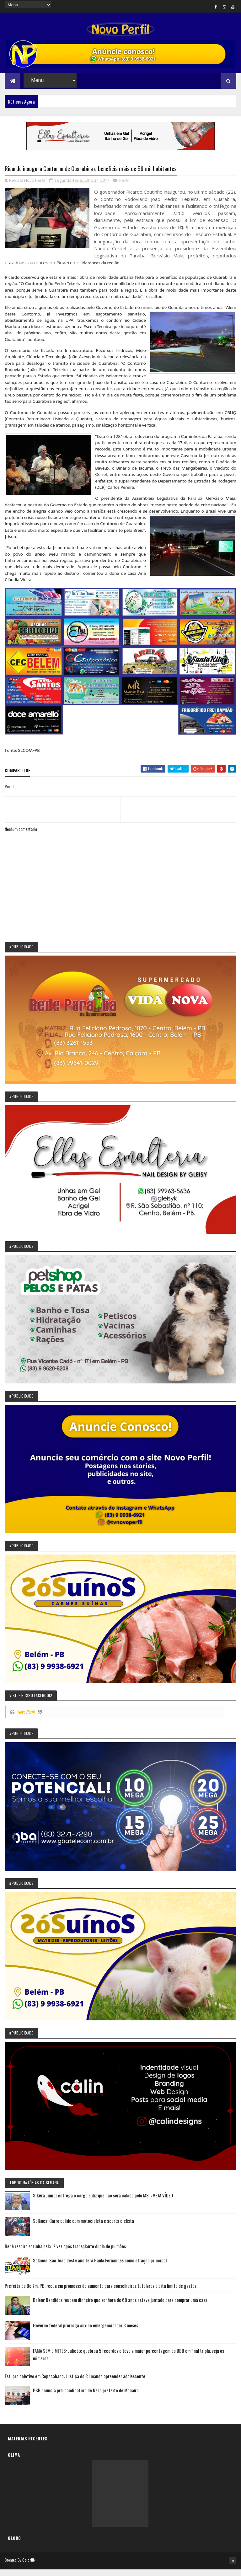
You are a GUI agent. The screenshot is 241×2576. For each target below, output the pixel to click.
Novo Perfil (26, 1719)
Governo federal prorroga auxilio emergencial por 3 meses (85, 2332)
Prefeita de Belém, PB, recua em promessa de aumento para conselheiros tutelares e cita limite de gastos (100, 2293)
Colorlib (28, 2567)
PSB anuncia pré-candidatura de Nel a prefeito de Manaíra (86, 2397)
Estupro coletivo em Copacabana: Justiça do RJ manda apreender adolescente (75, 2383)
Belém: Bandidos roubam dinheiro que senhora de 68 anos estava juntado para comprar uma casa (120, 2307)
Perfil (124, 188)
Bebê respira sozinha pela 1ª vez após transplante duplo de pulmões (65, 2253)
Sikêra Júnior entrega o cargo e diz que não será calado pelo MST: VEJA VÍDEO (103, 2202)
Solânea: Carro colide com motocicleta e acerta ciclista (83, 2228)
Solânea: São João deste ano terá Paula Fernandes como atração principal (100, 2267)
